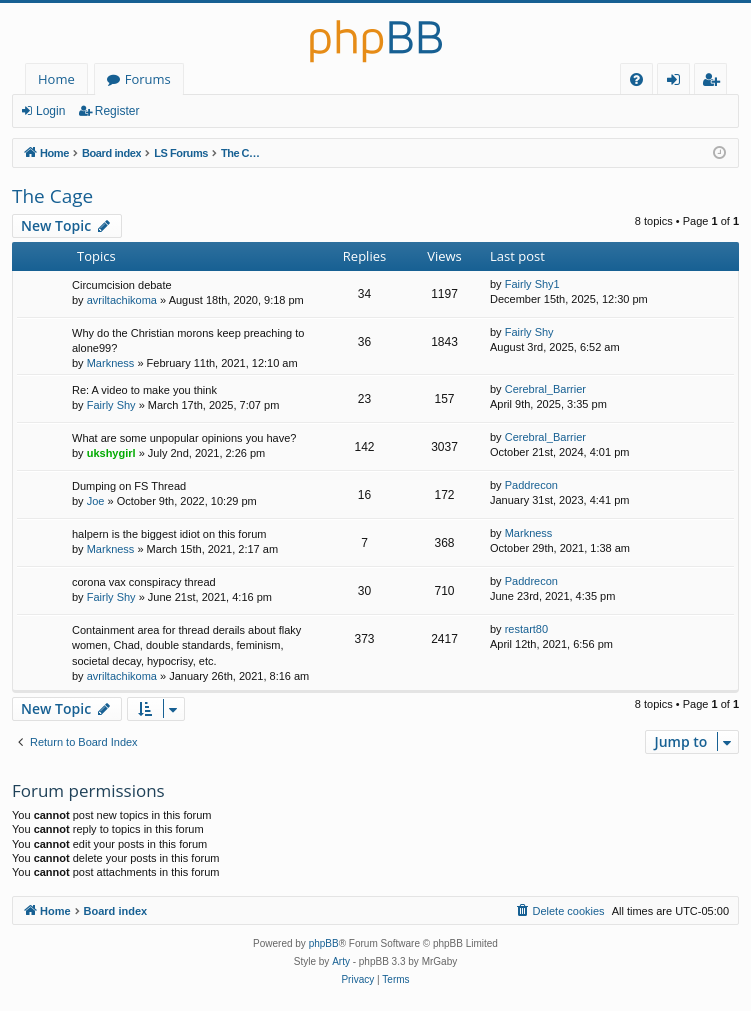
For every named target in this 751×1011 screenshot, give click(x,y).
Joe (96, 501)
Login (50, 111)
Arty (341, 961)
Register (117, 111)
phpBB (324, 943)
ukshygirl (111, 453)
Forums (148, 79)
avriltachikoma (122, 300)
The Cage (52, 196)
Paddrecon (531, 485)
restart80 (526, 629)
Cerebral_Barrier (545, 389)
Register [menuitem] (715, 82)
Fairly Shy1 (532, 284)
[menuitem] (636, 79)
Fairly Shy (529, 332)
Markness (111, 363)
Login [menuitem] (677, 82)
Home (56, 79)
